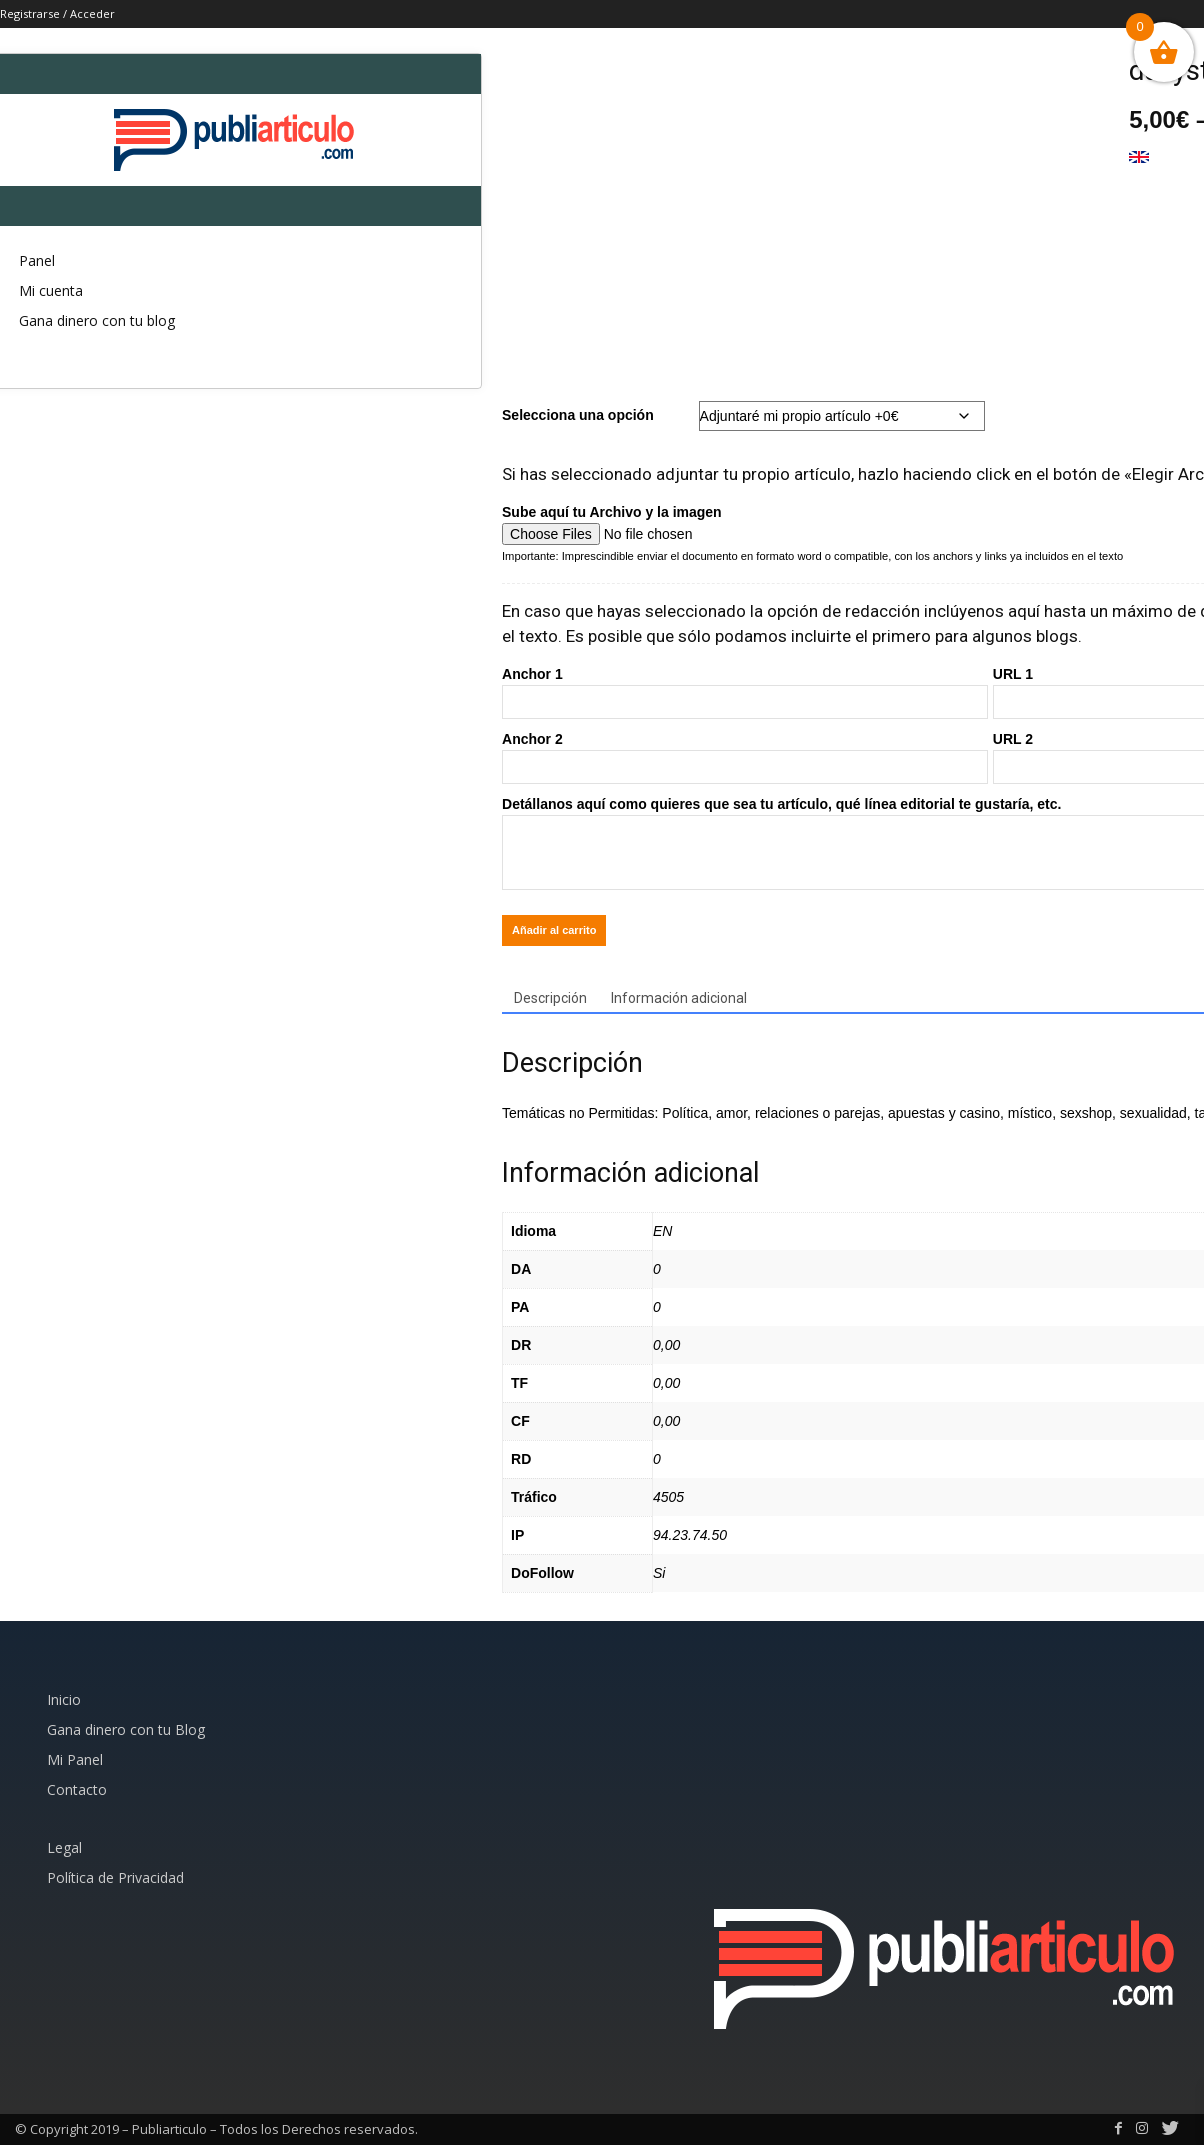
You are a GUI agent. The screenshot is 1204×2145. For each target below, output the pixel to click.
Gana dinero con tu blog (97, 320)
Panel (37, 260)
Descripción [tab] (550, 998)
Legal (64, 1847)
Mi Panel (75, 1759)
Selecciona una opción (578, 415)
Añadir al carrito (554, 930)
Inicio (64, 1699)
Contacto (77, 1789)
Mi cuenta (51, 290)
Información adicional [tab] (679, 998)
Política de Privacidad (115, 1877)
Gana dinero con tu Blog (126, 1729)
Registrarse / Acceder (57, 13)
